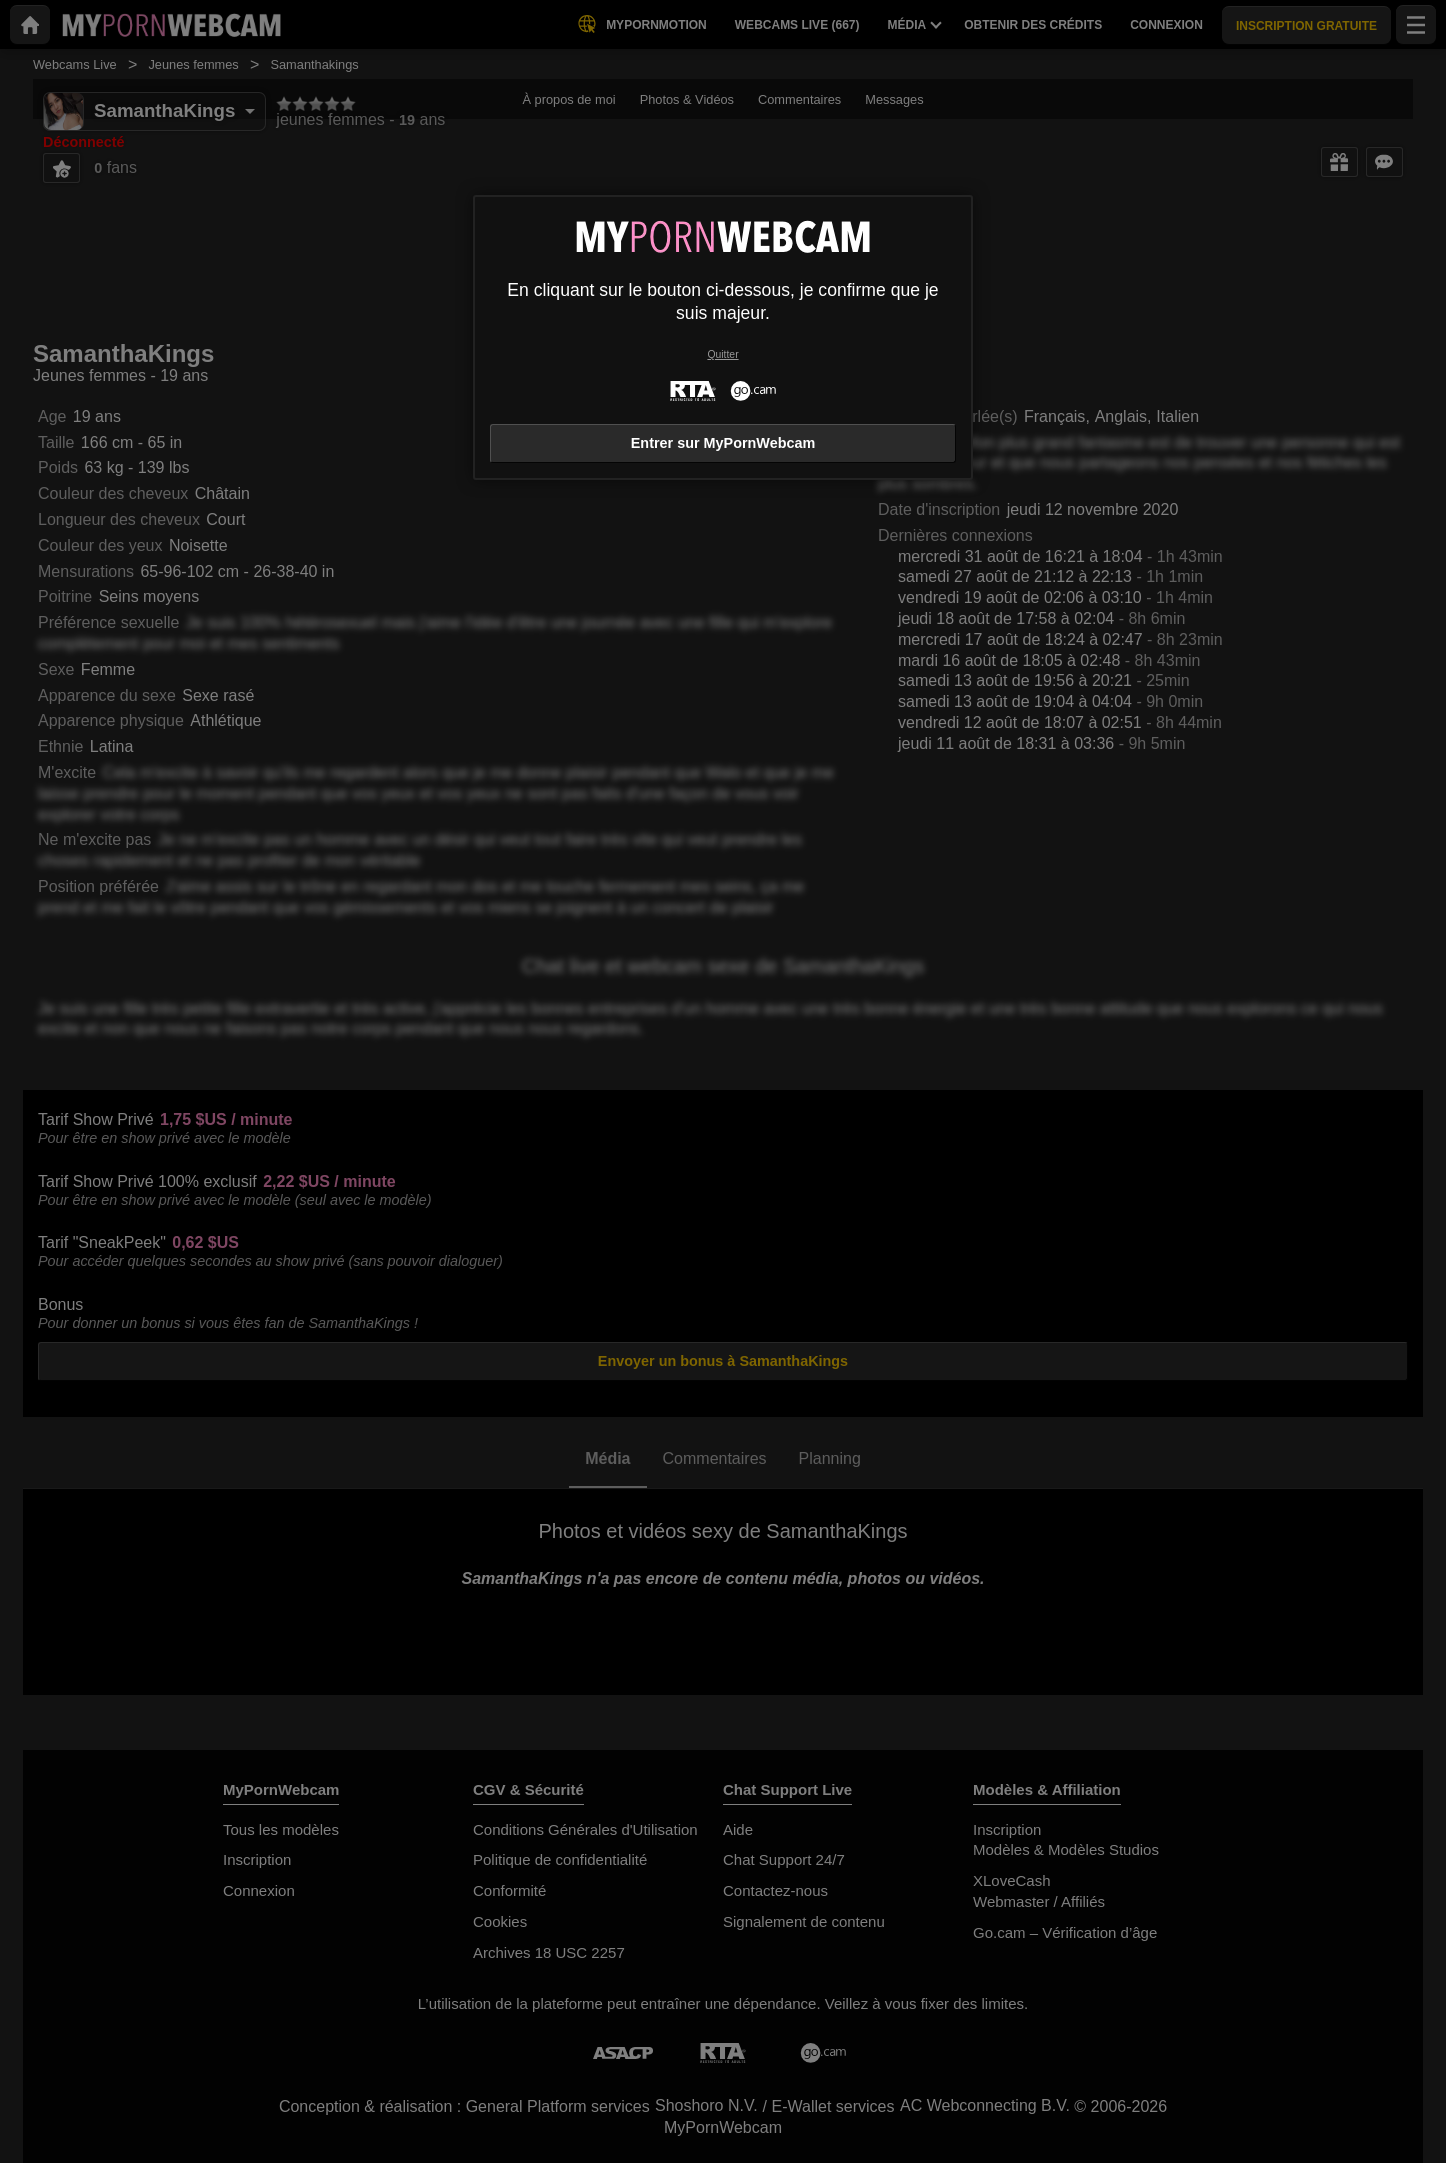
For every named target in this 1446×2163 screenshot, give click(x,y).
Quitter (722, 354)
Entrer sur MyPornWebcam (723, 443)
